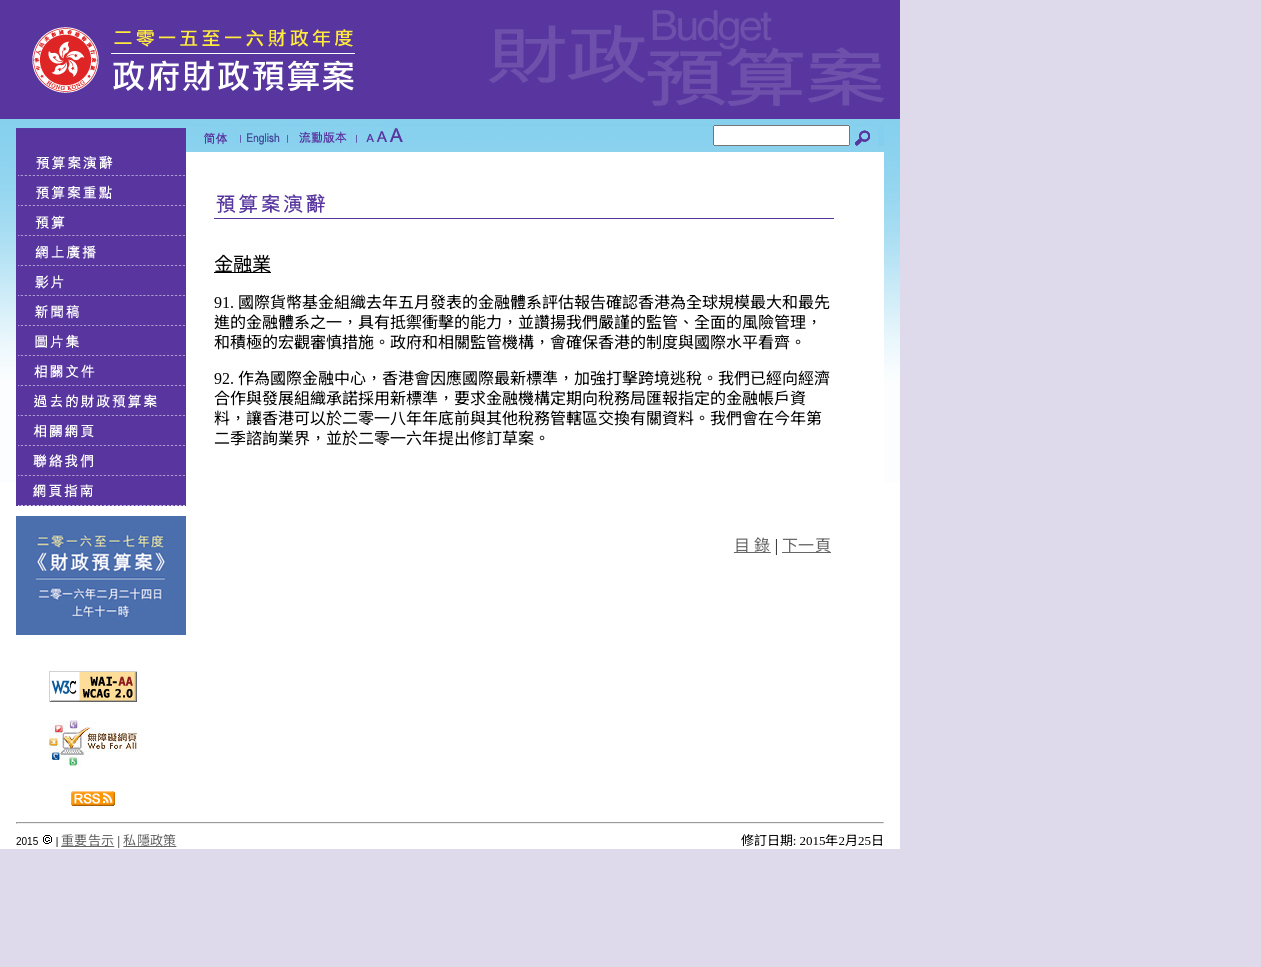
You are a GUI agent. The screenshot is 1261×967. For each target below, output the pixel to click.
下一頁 (806, 545)
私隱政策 (149, 840)
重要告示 (87, 840)
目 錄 (752, 545)
